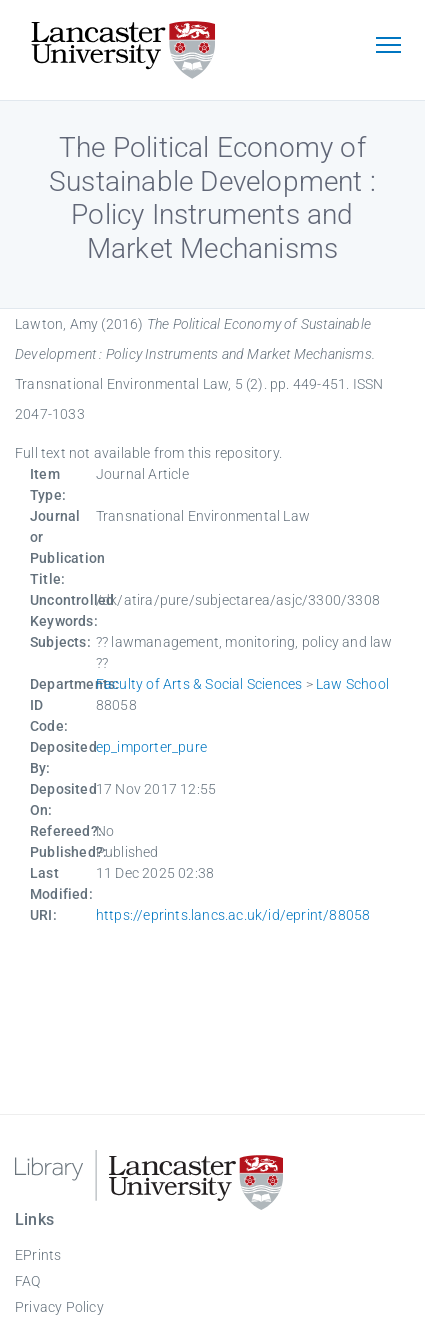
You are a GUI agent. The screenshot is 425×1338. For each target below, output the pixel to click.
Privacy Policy (59, 1307)
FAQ (28, 1281)
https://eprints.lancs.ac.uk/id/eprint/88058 (233, 915)
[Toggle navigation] (388, 47)
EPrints (38, 1255)
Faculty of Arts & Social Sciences (199, 684)
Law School (352, 684)
